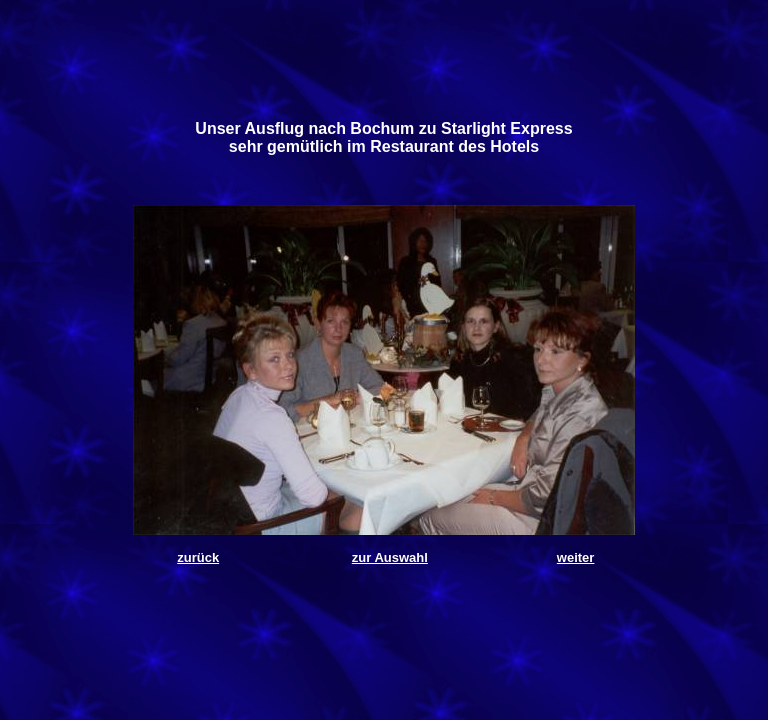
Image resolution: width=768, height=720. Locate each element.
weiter (576, 557)
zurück (198, 557)
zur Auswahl (390, 557)
